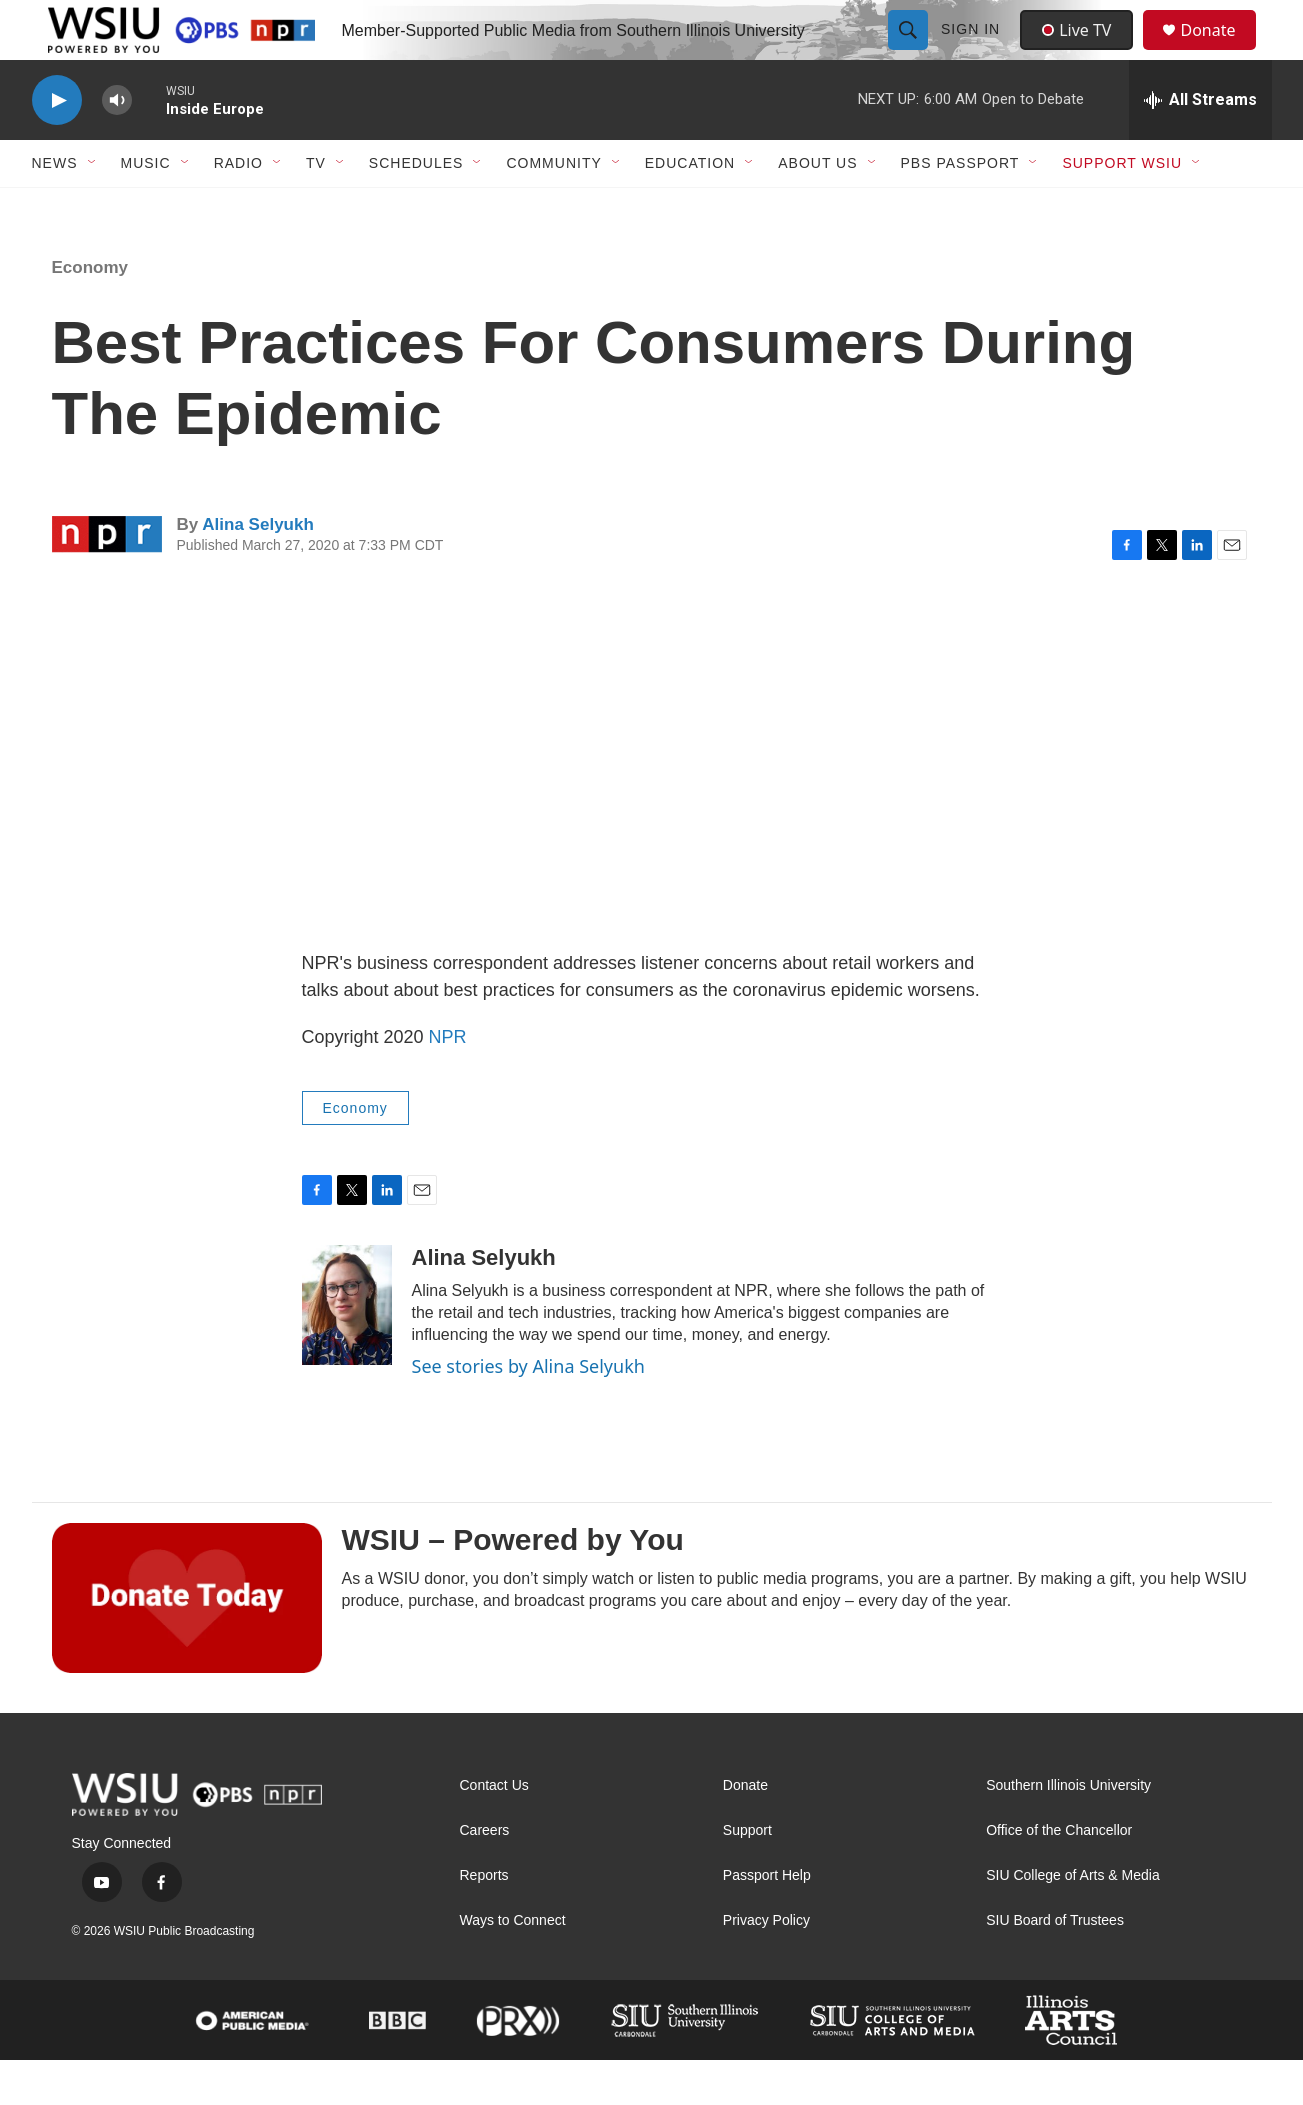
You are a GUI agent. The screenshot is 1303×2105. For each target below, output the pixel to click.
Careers (485, 1875)
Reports (484, 1920)
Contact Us (494, 1830)
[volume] (117, 145)
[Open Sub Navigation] (93, 208)
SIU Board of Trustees (1055, 1965)
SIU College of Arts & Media (1073, 1920)
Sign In (973, 52)
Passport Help (767, 1920)
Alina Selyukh (257, 569)
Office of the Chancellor (1059, 1875)
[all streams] (1200, 145)
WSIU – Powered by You (513, 1584)
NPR (448, 1082)
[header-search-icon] (911, 52)
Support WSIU (1122, 208)
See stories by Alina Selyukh (528, 1411)
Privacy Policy (766, 1965)
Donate (1221, 52)
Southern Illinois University (1068, 1830)
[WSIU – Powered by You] (187, 1643)
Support (747, 1875)
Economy (90, 312)
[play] (57, 145)
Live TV (1083, 52)
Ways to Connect (513, 1965)
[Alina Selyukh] (347, 1350)
